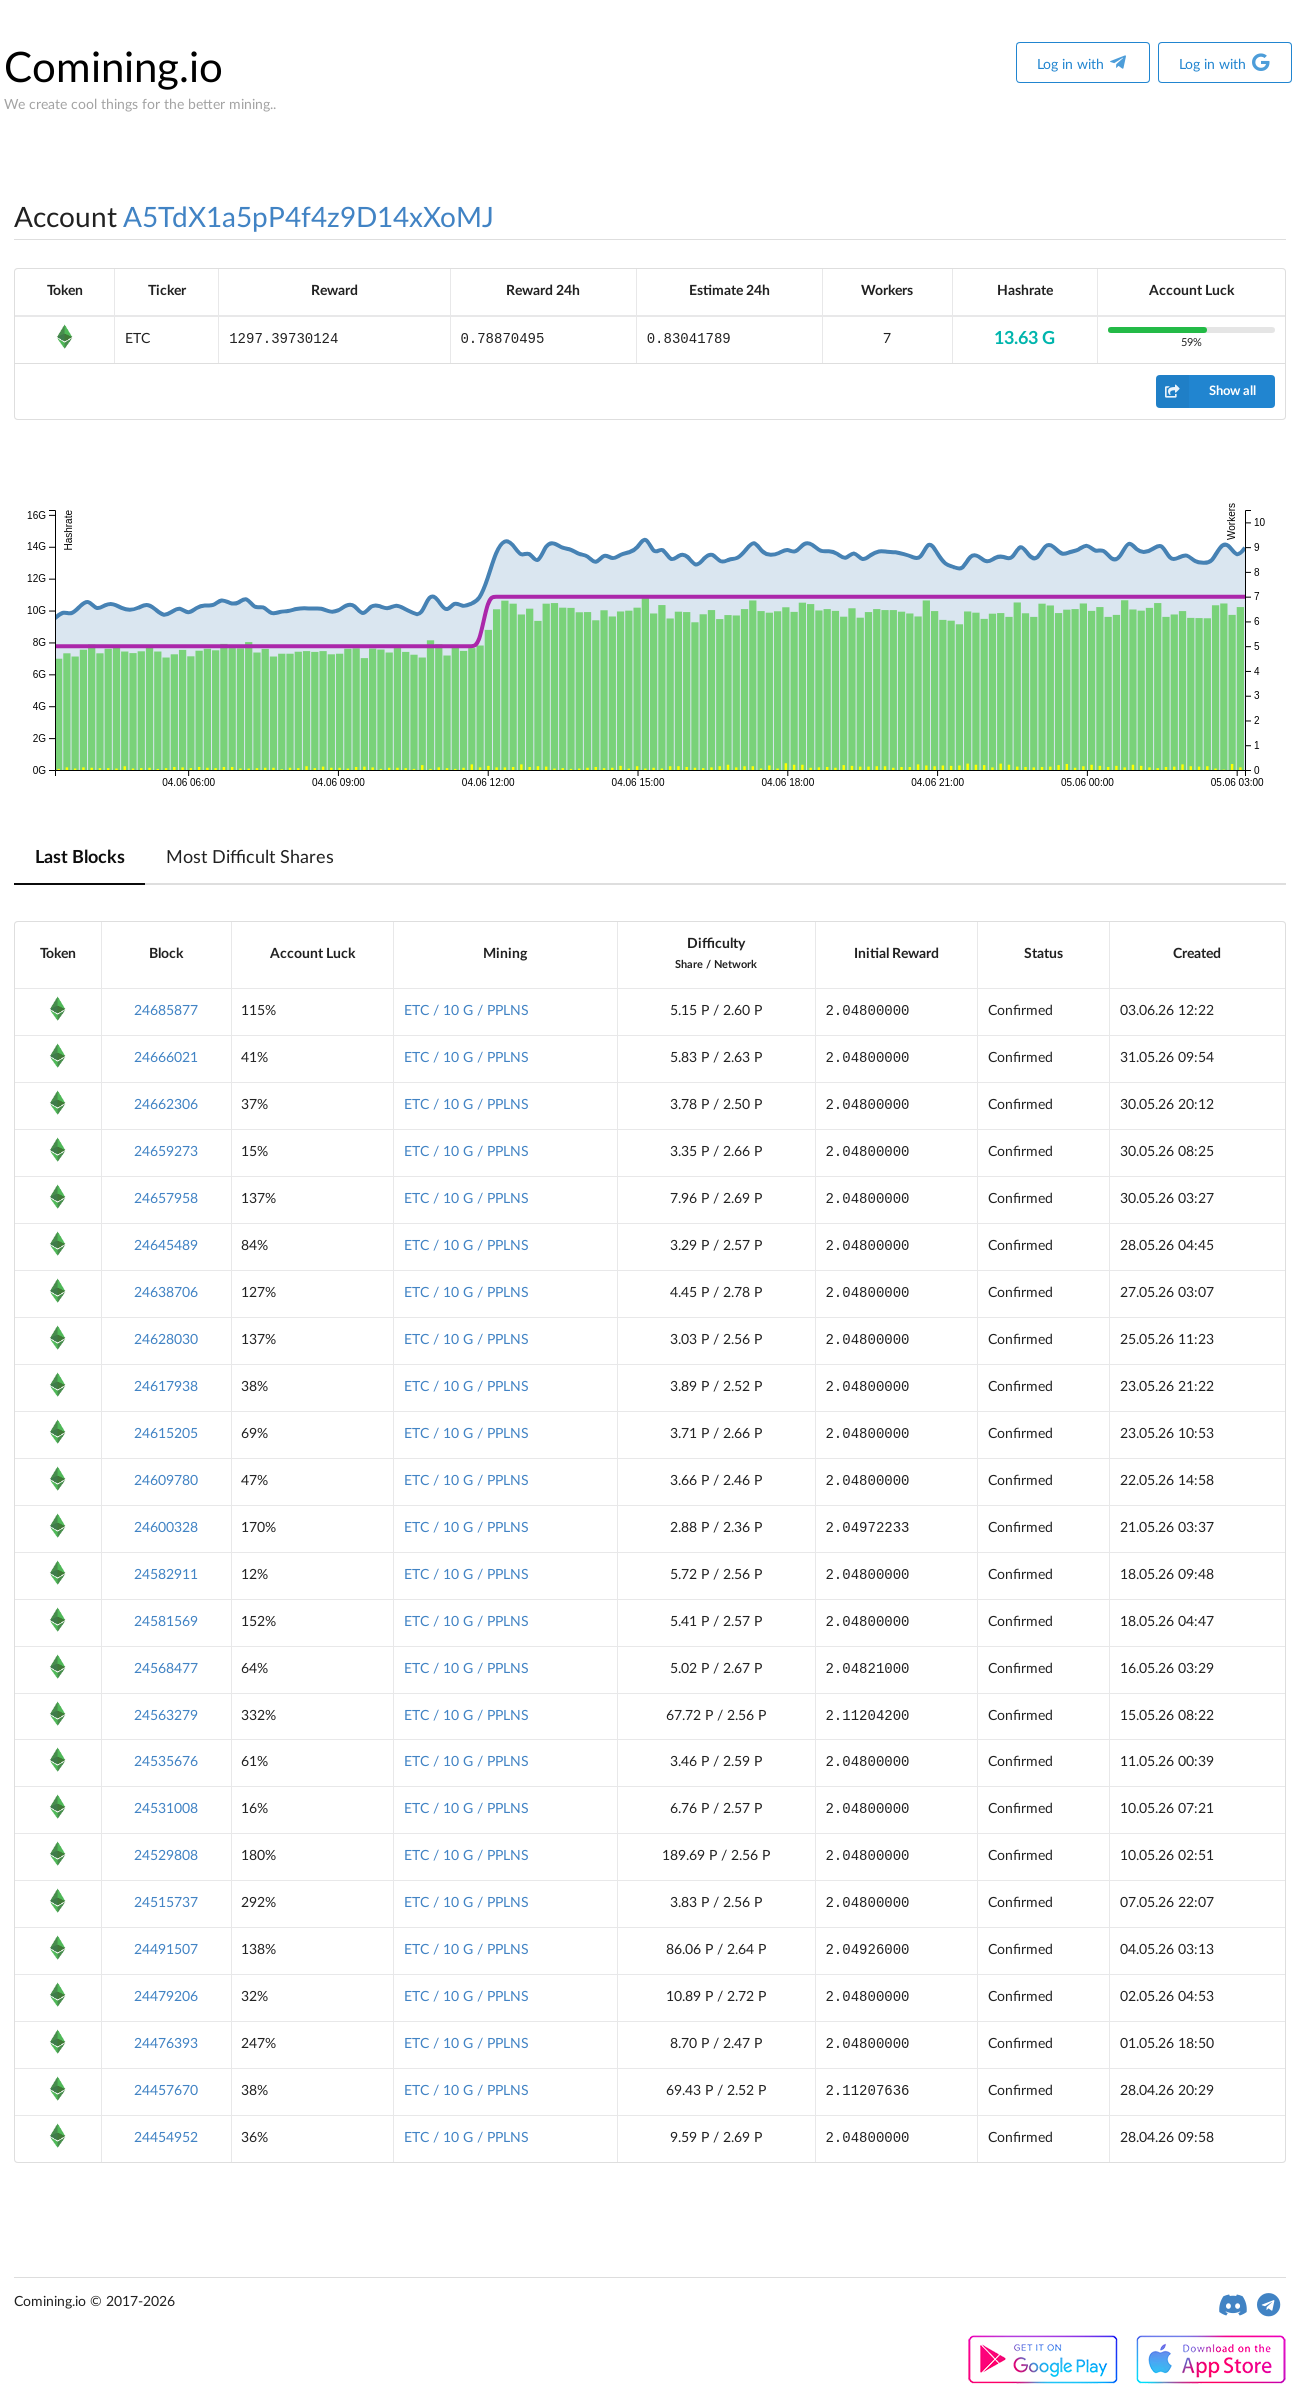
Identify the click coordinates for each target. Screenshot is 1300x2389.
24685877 (166, 1011)
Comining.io (113, 69)
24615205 (166, 1434)
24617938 (166, 1387)
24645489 (166, 1246)
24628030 (166, 1340)
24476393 (166, 2044)
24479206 (166, 1997)
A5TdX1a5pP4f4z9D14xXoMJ (308, 218)
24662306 (166, 1105)
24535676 (166, 1762)
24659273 (166, 1152)
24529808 (166, 1856)
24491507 (166, 1950)
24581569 (166, 1622)
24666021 (166, 1058)
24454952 (166, 2138)
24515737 (166, 1903)
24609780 (166, 1481)
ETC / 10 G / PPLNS (466, 1011)
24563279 (166, 1716)
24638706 (166, 1293)
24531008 (166, 1809)
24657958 (166, 1199)
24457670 (166, 2091)
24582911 (166, 1575)
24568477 (166, 1669)
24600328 (166, 1528)
